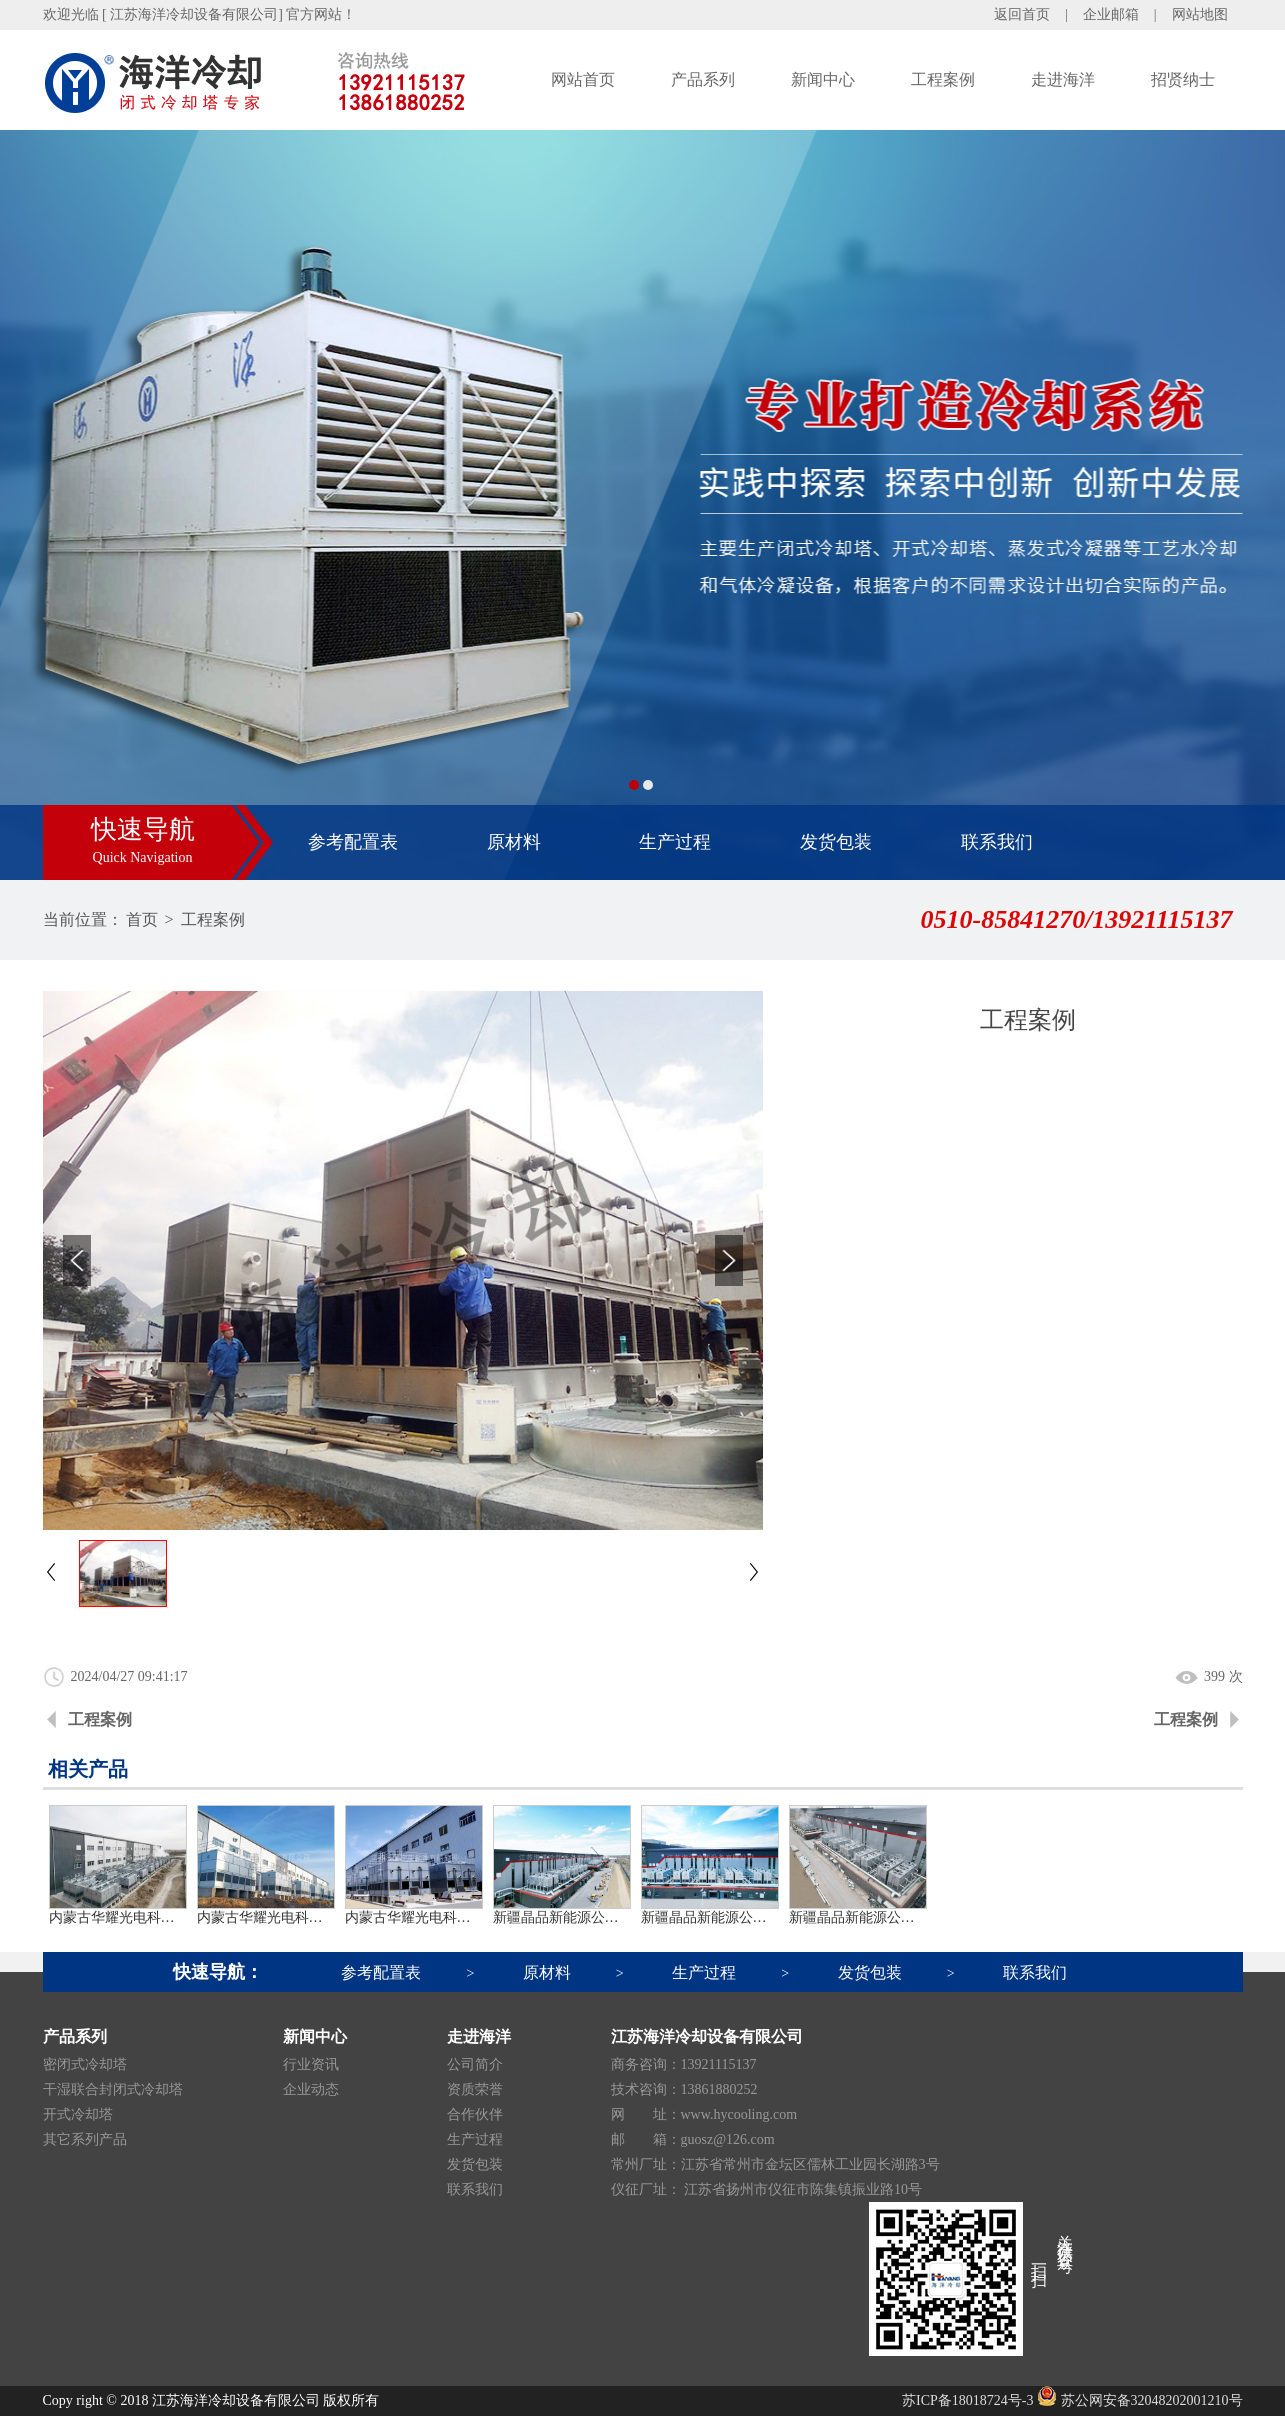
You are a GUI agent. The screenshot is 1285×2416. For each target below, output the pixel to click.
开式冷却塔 (78, 2114)
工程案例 (943, 79)
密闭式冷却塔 (85, 2064)
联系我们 (997, 842)
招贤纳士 (1183, 79)
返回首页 (1022, 14)
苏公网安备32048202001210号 (1140, 2400)
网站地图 (1200, 14)
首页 (142, 919)
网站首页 (583, 79)
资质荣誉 (475, 2089)
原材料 (514, 842)
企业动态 (311, 2089)
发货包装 (836, 842)
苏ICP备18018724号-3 (967, 2400)
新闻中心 (823, 79)
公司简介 (475, 2064)
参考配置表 (353, 842)
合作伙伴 (475, 2114)
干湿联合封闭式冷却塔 (113, 2089)
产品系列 (703, 79)
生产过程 (675, 842)
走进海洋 (1063, 79)
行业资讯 (311, 2064)
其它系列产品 (85, 2139)
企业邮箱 (1111, 14)
